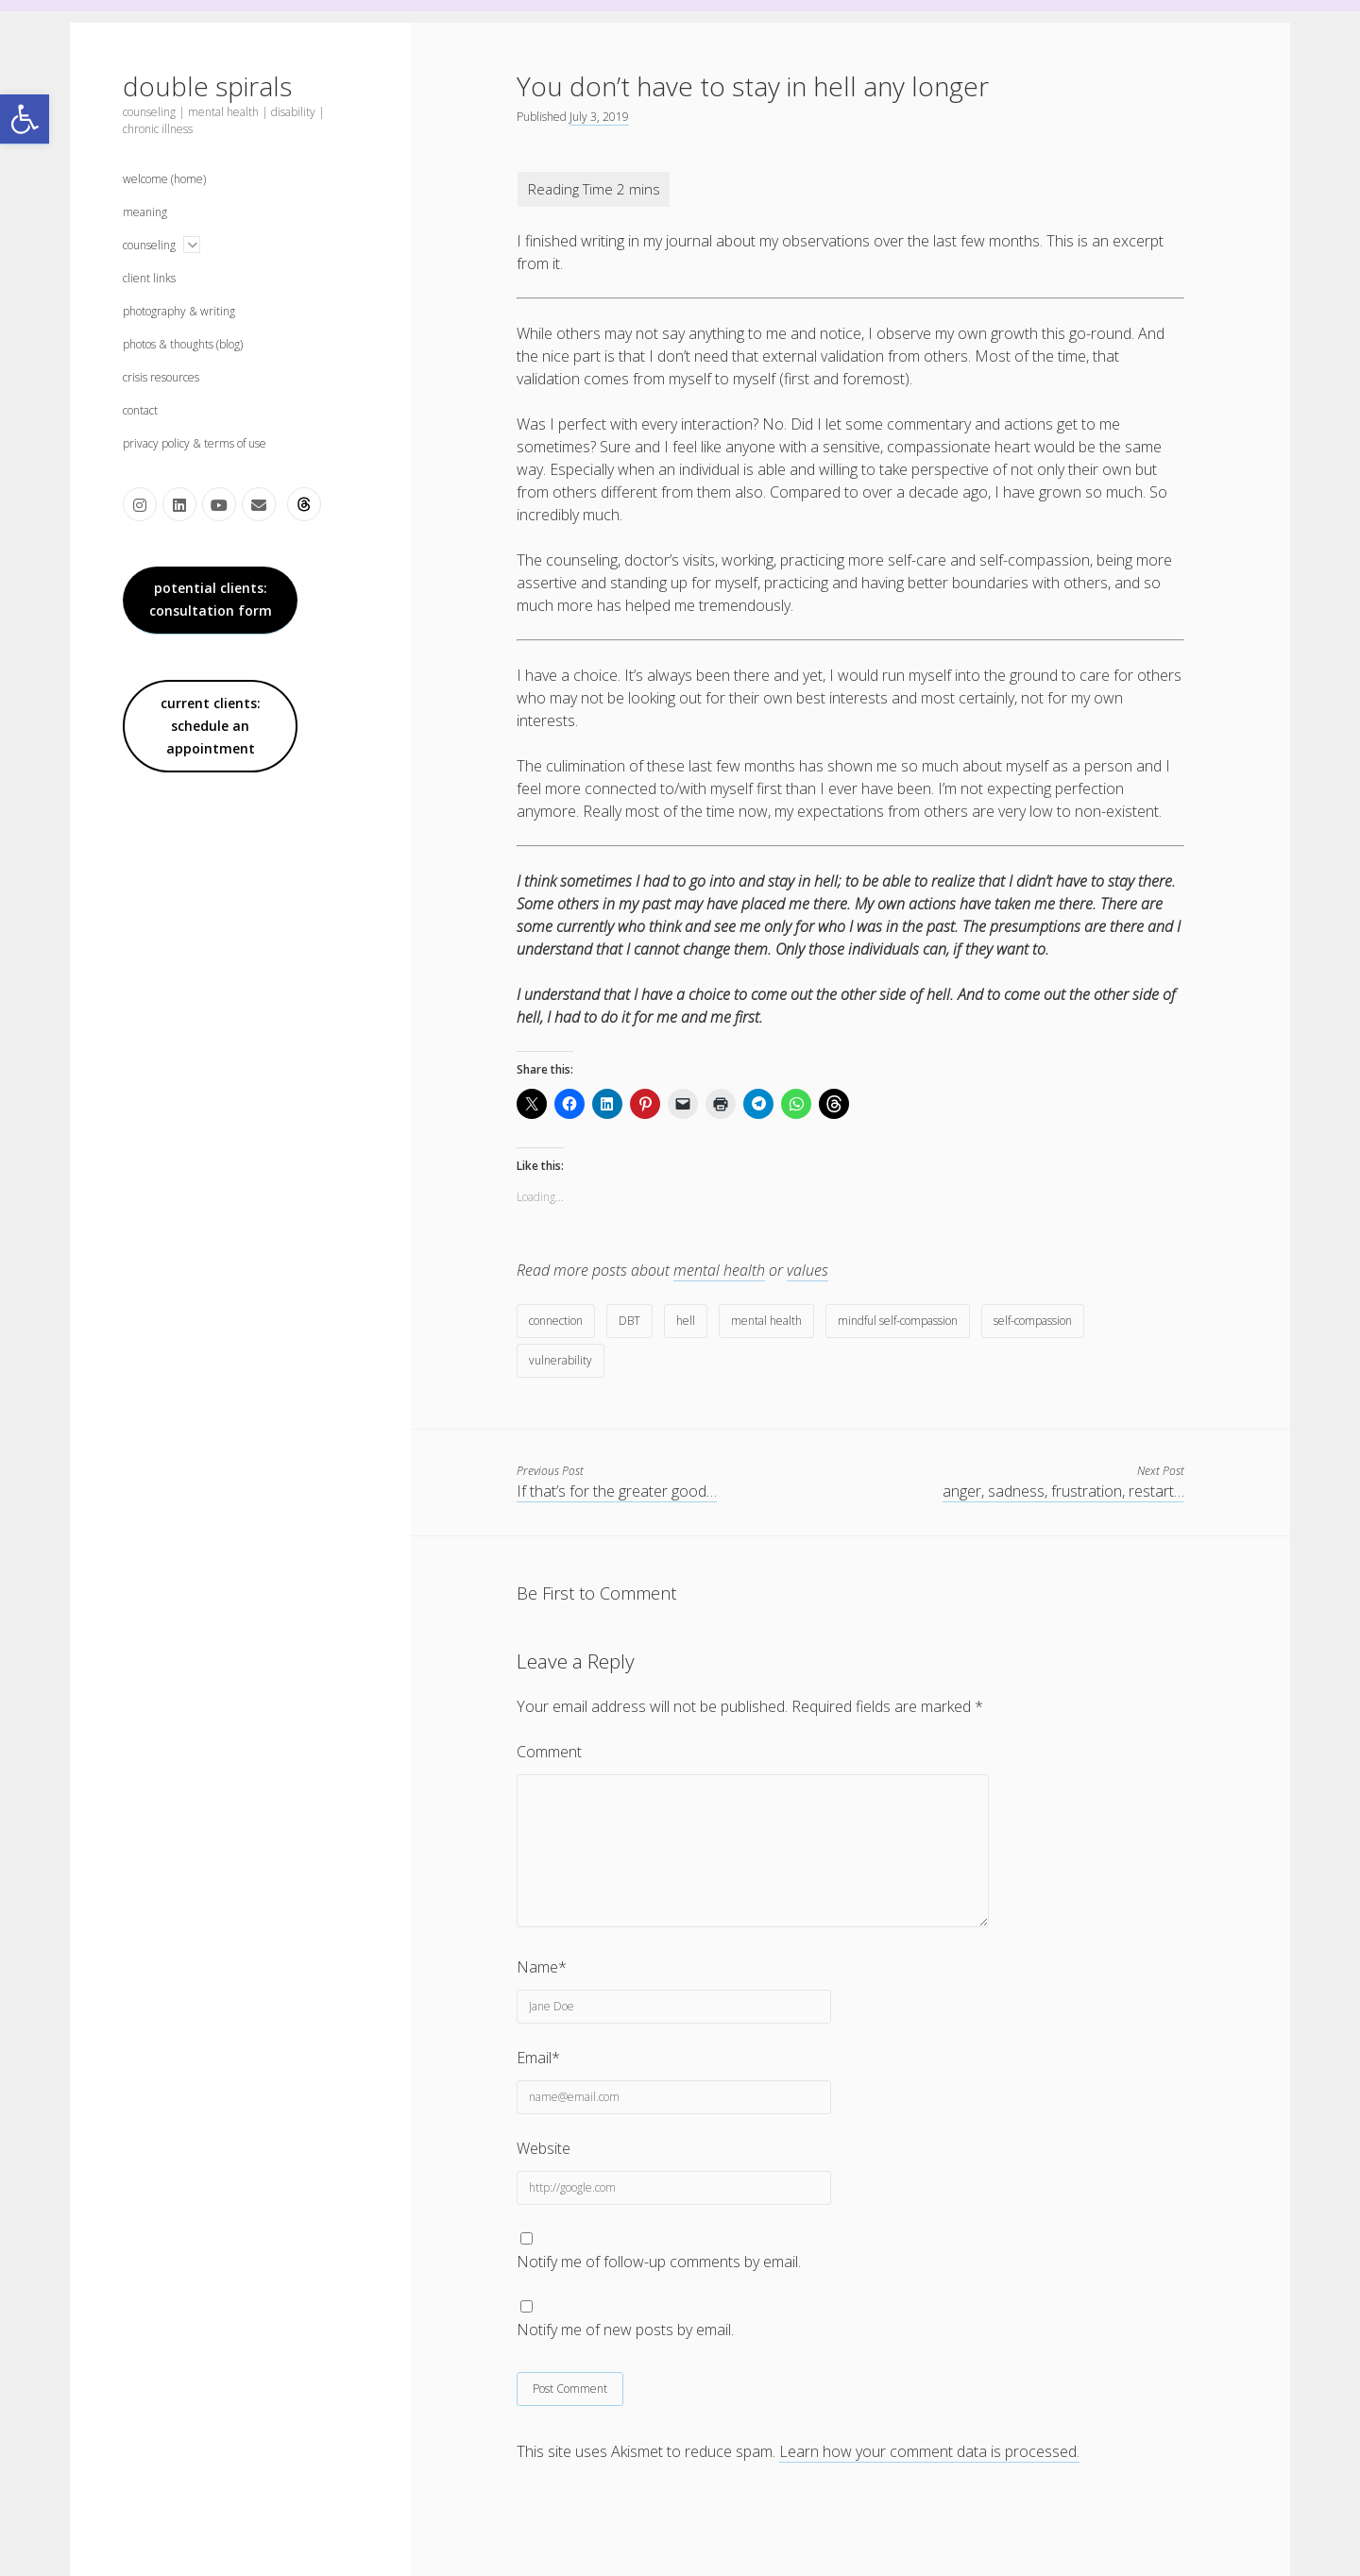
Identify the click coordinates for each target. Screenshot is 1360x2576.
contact (140, 410)
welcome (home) (164, 179)
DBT (629, 1321)
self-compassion (1033, 1321)
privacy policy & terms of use (194, 443)
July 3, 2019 (599, 117)
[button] (24, 119)
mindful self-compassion (898, 1321)
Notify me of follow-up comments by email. (659, 2261)
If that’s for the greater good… (617, 1491)
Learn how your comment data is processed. (929, 2451)
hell (685, 1321)
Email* (538, 2057)
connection (556, 1321)
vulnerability (560, 1360)
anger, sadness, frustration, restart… (1063, 1491)
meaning (145, 212)
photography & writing (179, 311)
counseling (149, 245)
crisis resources (161, 377)
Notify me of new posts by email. (625, 2329)
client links (149, 278)
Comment (549, 1751)
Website (543, 2148)
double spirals (207, 86)
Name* (542, 1967)
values (807, 1270)
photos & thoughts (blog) (183, 344)
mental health (719, 1270)
